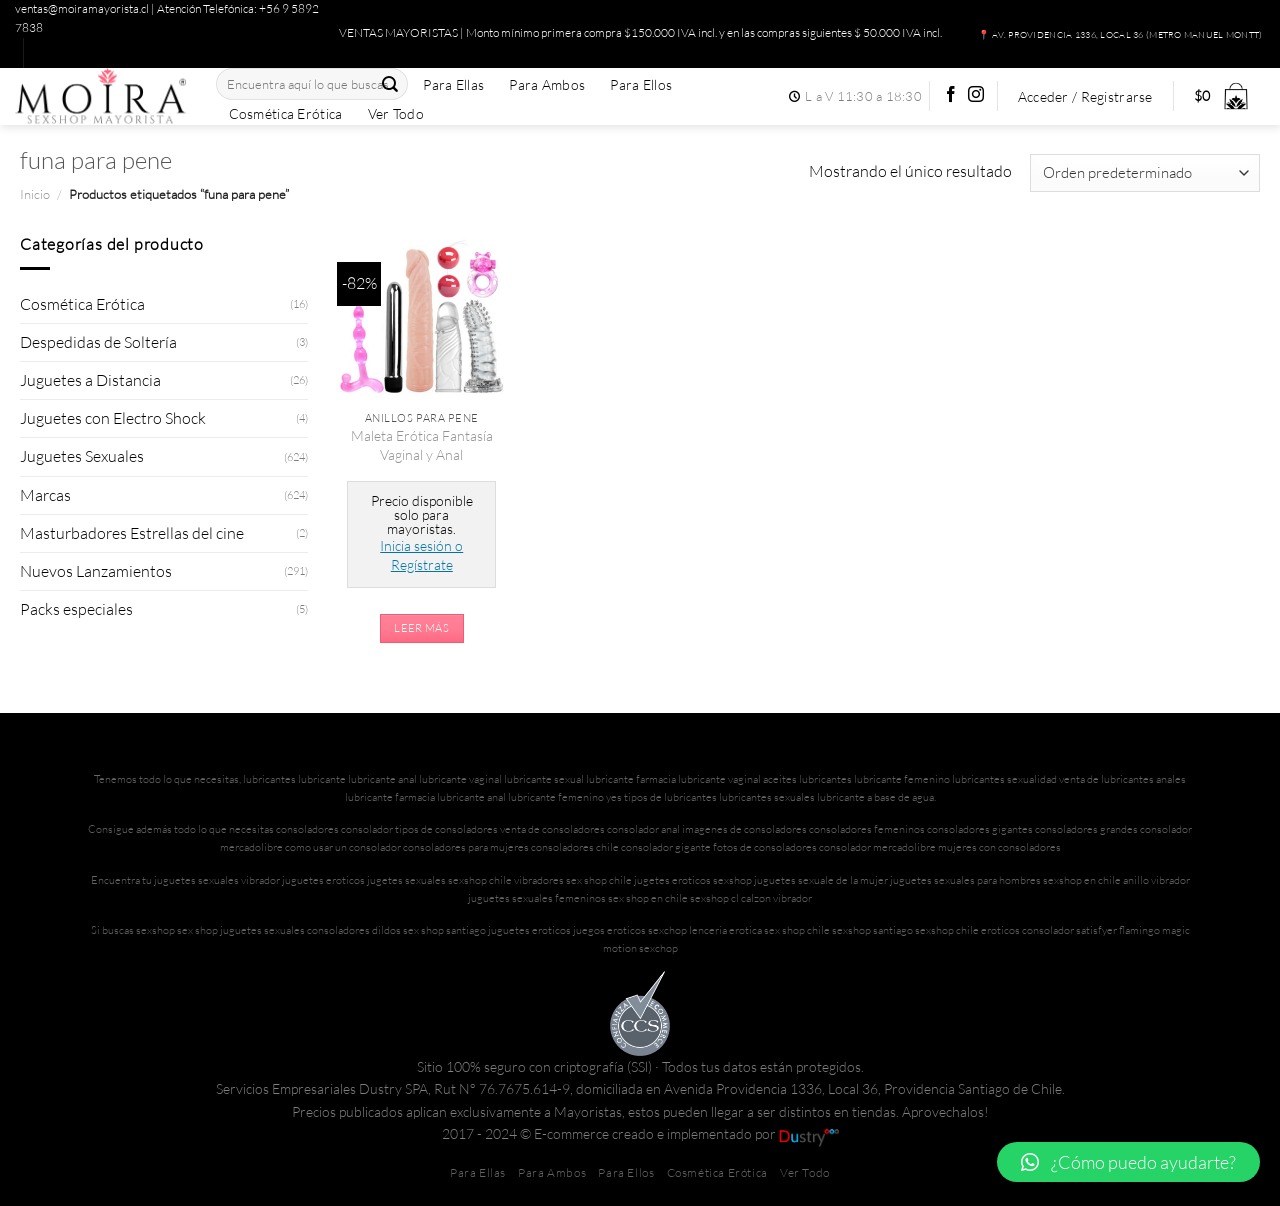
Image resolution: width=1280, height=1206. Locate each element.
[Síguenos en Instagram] (976, 95)
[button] (1128, 1162)
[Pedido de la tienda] (1145, 173)
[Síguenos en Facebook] (951, 95)
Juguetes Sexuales (82, 456)
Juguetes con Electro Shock (113, 418)
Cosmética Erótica (286, 114)
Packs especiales (76, 609)
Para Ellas (453, 85)
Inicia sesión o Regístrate (421, 554)
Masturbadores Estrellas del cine (132, 533)
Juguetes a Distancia (90, 380)
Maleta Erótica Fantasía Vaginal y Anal (422, 444)
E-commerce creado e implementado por (686, 1133)
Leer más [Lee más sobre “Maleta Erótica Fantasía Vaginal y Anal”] (421, 628)
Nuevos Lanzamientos (96, 571)
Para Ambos (547, 85)
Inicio (35, 194)
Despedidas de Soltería (98, 342)
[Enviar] (390, 84)
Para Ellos (641, 85)
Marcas (45, 495)
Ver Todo (396, 114)
